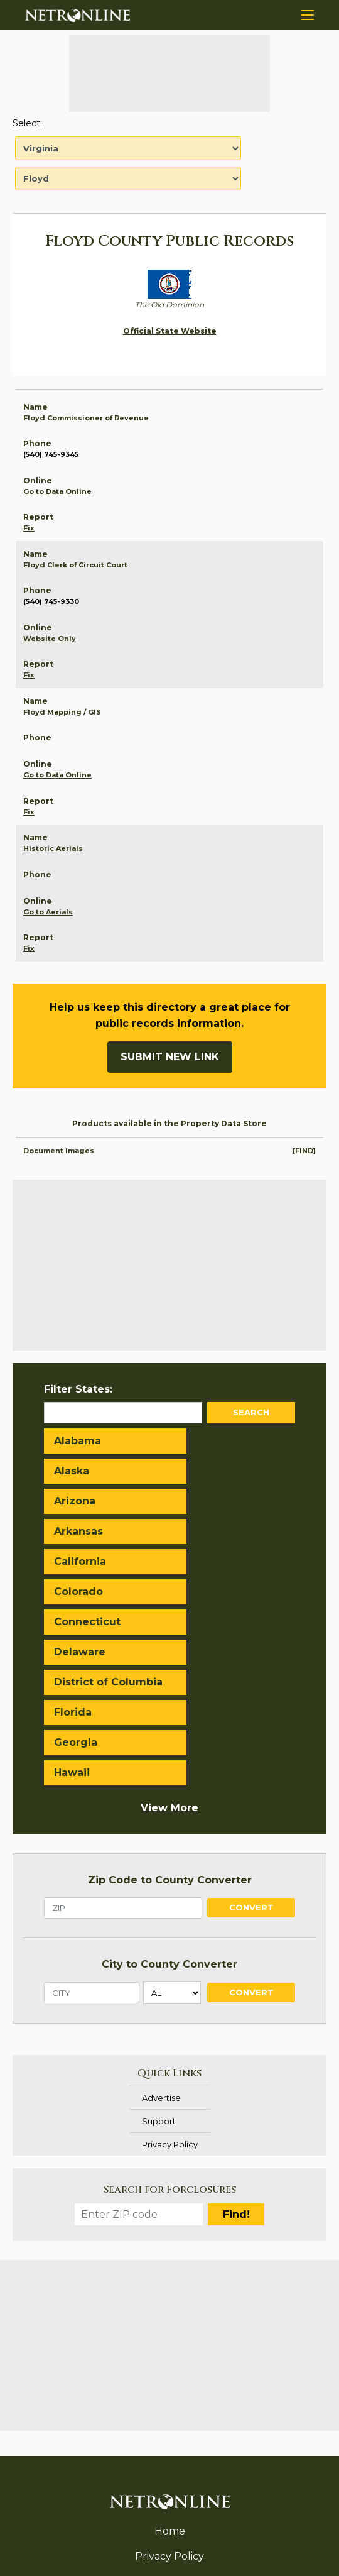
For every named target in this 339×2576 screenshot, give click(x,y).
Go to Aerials (48, 911)
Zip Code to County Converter (170, 1714)
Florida (201, 1561)
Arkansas (206, 1471)
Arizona (74, 1471)
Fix (29, 527)
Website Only (49, 638)
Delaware (208, 1531)
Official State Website (170, 331)
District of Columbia (81, 1568)
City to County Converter (169, 1798)
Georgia (75, 1607)
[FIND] (304, 1150)
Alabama (77, 1441)
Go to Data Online (57, 491)
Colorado (206, 1501)
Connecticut (87, 1531)
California (80, 1501)
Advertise (161, 1932)
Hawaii (200, 1607)
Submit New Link (170, 1057)
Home (169, 2365)
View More (169, 1642)
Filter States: (78, 1389)
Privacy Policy (170, 1978)
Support (159, 1955)
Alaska (199, 1441)
